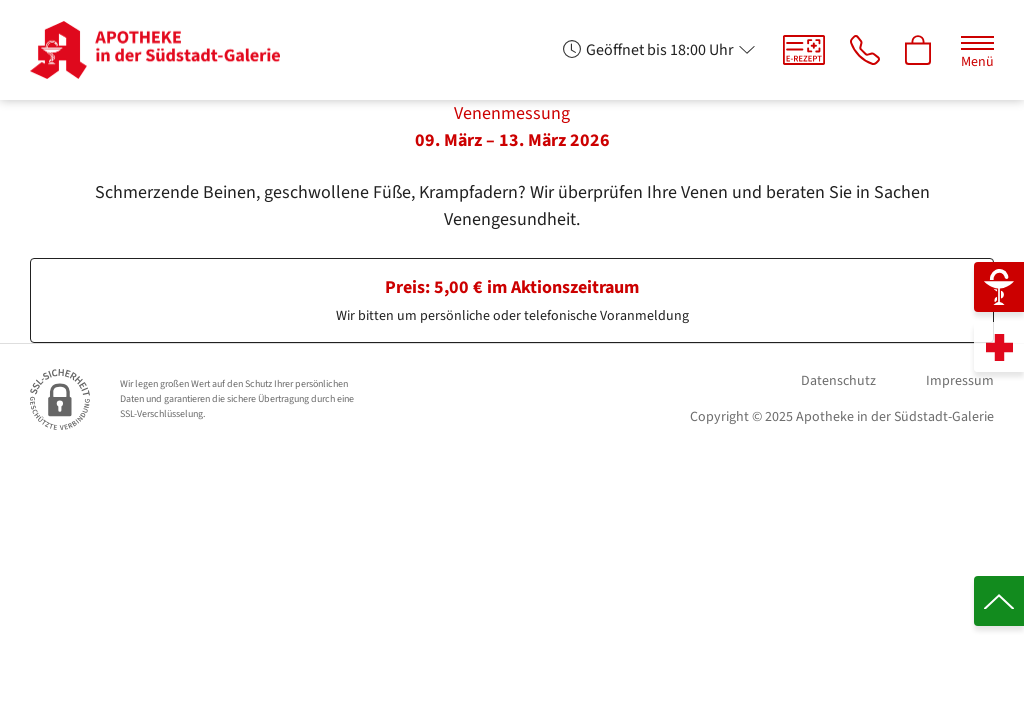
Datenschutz (838, 381)
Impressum (960, 381)
